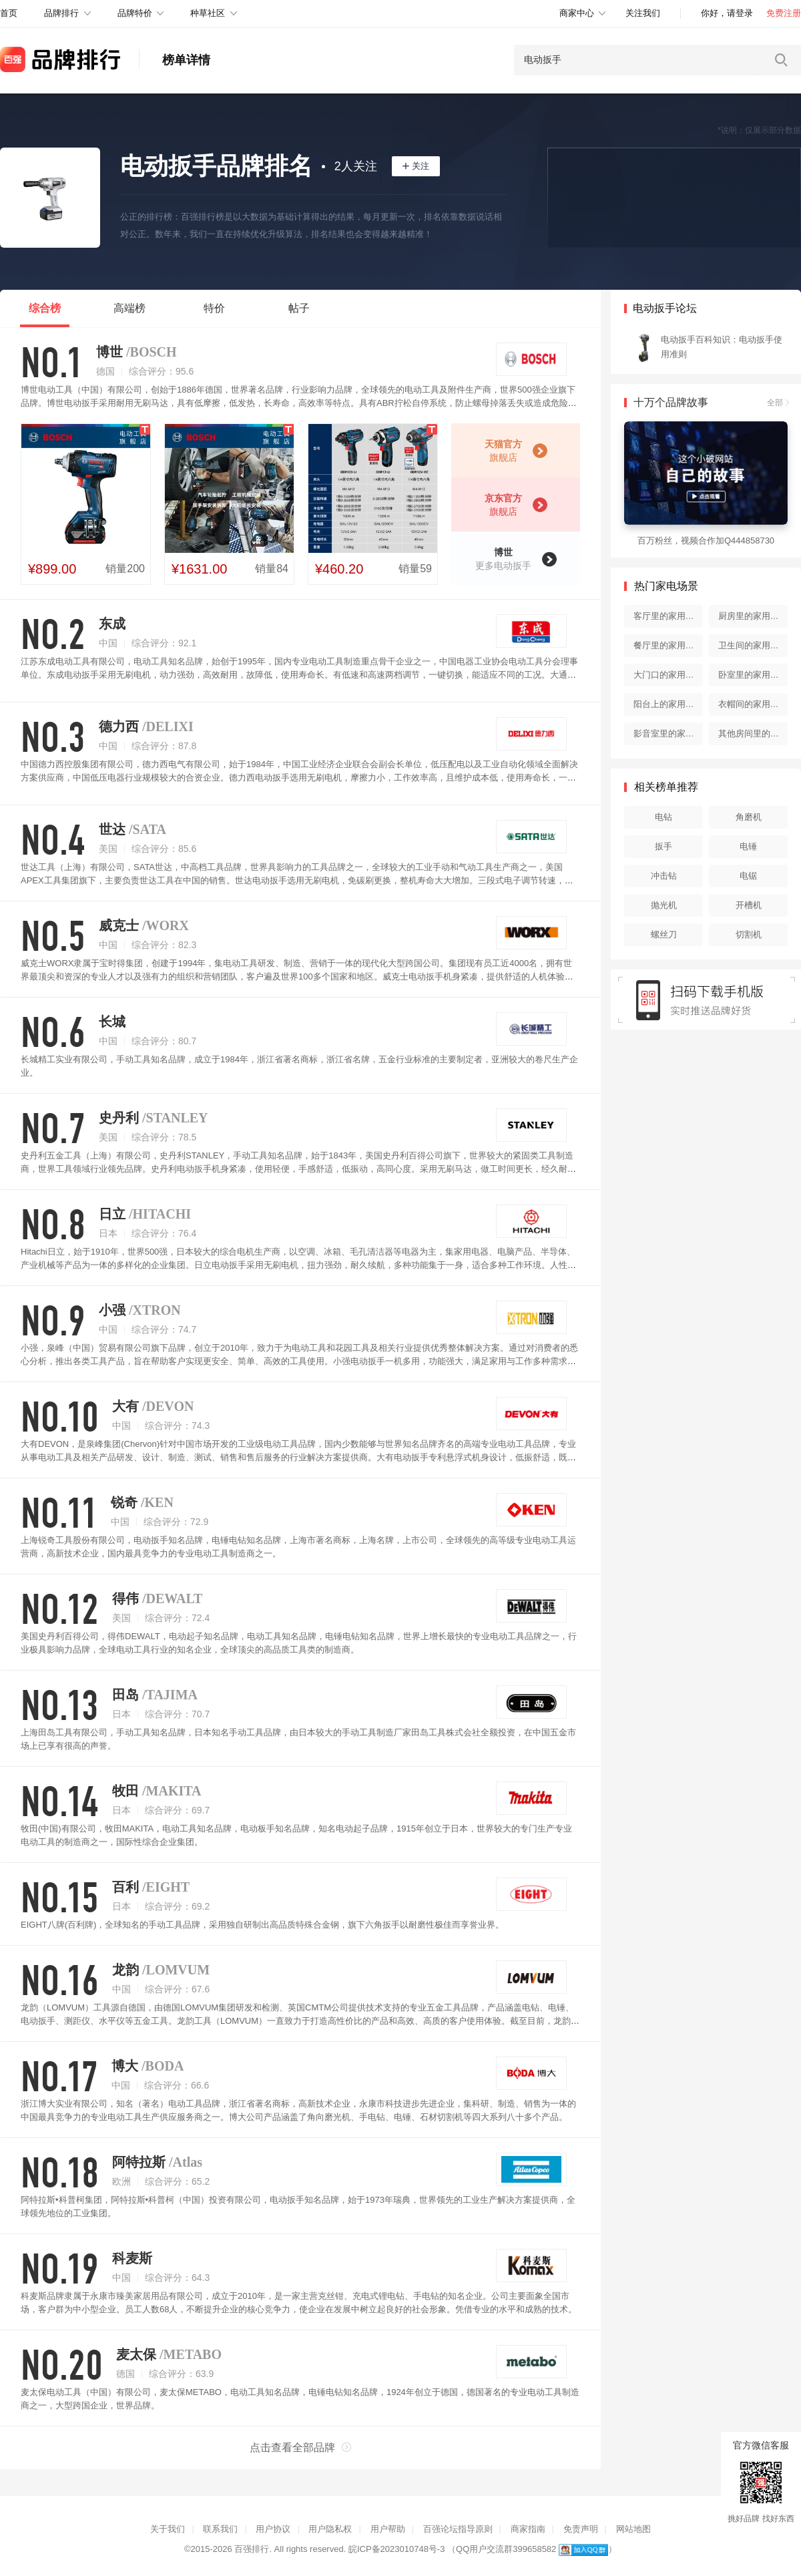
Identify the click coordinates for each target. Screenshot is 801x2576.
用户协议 (273, 2529)
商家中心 (576, 13)
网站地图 (633, 2529)
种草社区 (207, 13)
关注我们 (642, 13)
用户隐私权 (330, 2529)
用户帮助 (387, 2529)
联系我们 (220, 2529)
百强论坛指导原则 (458, 2529)
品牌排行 (61, 13)
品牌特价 (134, 13)
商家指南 (528, 2529)
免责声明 (580, 2529)
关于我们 (167, 2529)
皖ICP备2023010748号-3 (396, 2549)
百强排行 (251, 2549)
